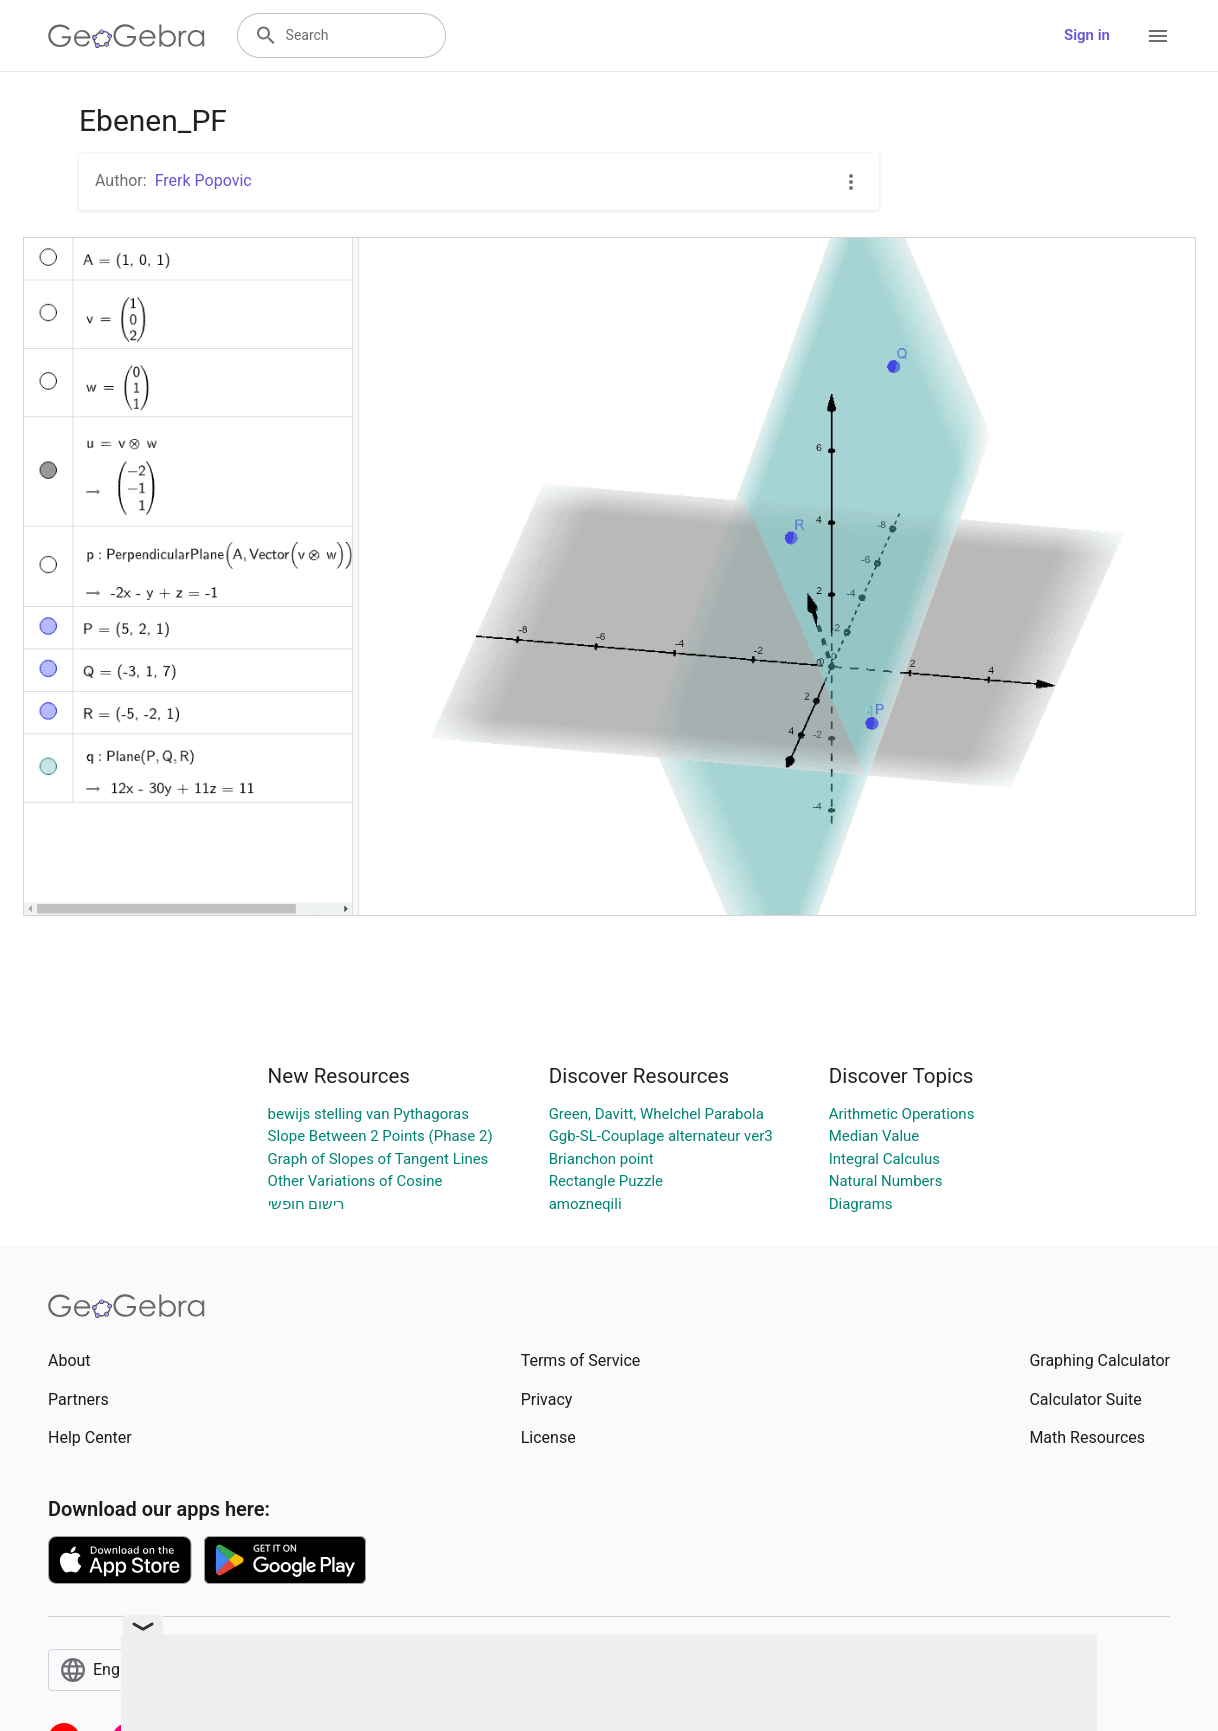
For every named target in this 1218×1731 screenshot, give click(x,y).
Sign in (1087, 35)
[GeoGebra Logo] (126, 36)
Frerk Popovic (203, 180)
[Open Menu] (1158, 36)
